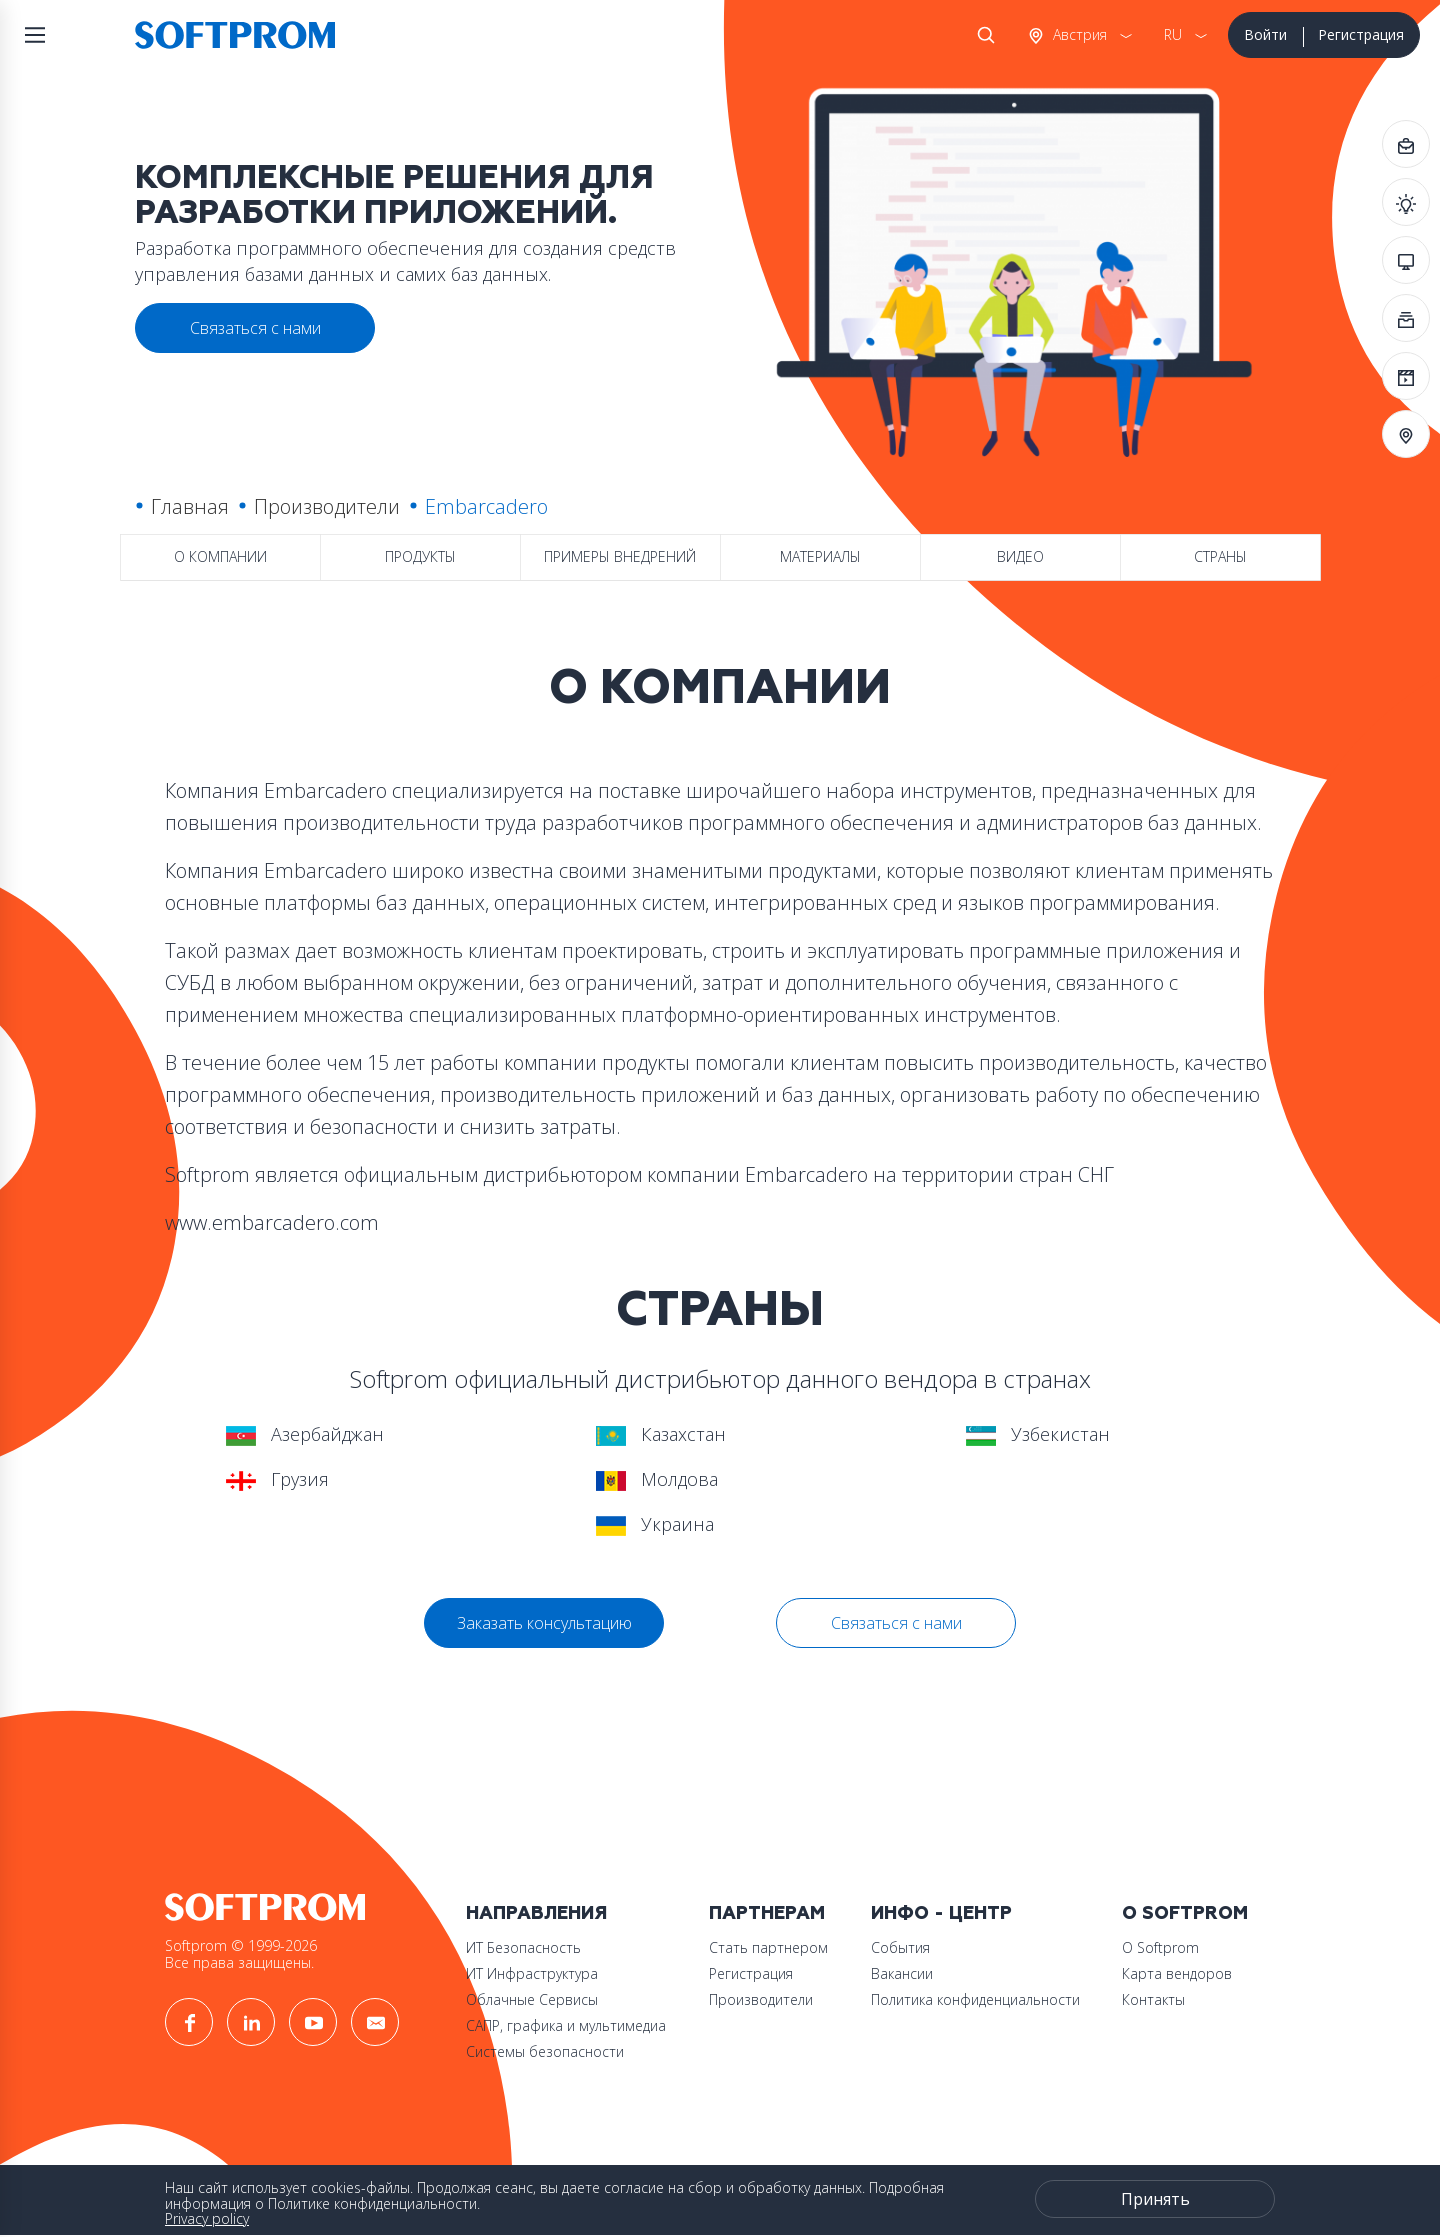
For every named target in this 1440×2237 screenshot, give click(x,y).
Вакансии (902, 1973)
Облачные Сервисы (532, 1999)
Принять (1155, 2199)
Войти (1265, 34)
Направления (536, 1913)
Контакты (1153, 1999)
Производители (327, 506)
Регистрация (1361, 34)
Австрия (1078, 34)
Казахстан (661, 1434)
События (900, 1947)
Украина (655, 1524)
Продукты (420, 556)
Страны (1220, 556)
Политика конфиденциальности (975, 1999)
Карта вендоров (1177, 1973)
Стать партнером (768, 1947)
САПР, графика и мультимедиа (566, 2025)
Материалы (820, 556)
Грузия (277, 1479)
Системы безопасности (545, 2051)
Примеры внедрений (620, 556)
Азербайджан (305, 1434)
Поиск (982, 35)
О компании (220, 556)
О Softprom (1185, 1913)
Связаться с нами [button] (255, 328)
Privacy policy (207, 2218)
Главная (190, 506)
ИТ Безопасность (523, 1947)
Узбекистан (1038, 1434)
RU (1173, 34)
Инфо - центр (941, 1913)
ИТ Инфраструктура (532, 1973)
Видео (1020, 556)
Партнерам (767, 1913)
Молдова (657, 1479)
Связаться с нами (896, 1623)
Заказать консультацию (544, 1623)
